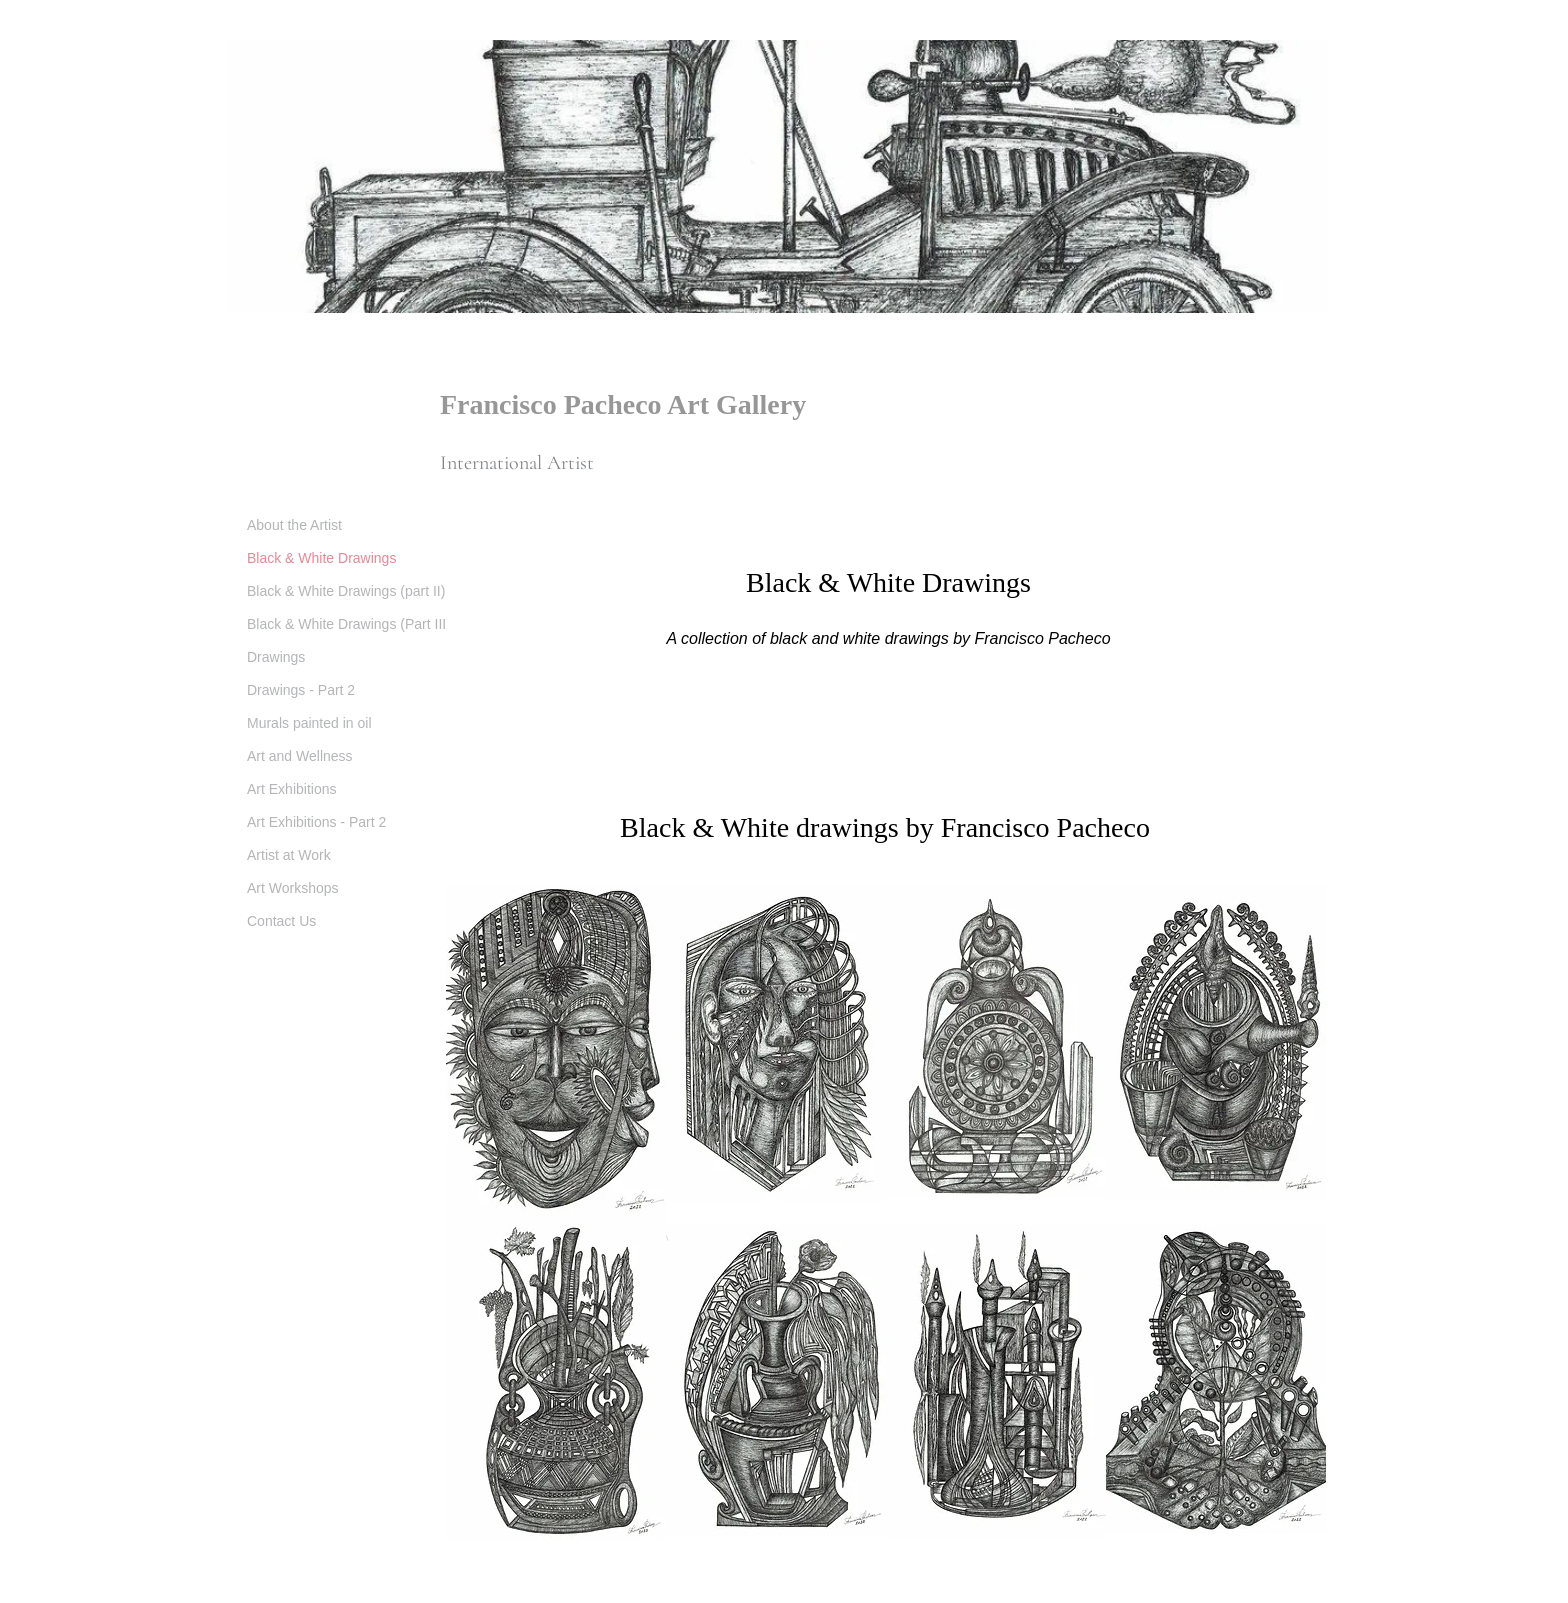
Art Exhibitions (291, 789)
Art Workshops (293, 888)
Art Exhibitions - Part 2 (316, 822)
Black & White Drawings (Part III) (349, 624)
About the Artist (294, 525)
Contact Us (281, 921)
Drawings (276, 657)
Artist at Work (289, 855)
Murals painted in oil (309, 723)
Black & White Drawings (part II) (346, 591)
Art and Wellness (300, 756)
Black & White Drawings (321, 558)
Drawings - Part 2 (301, 690)
